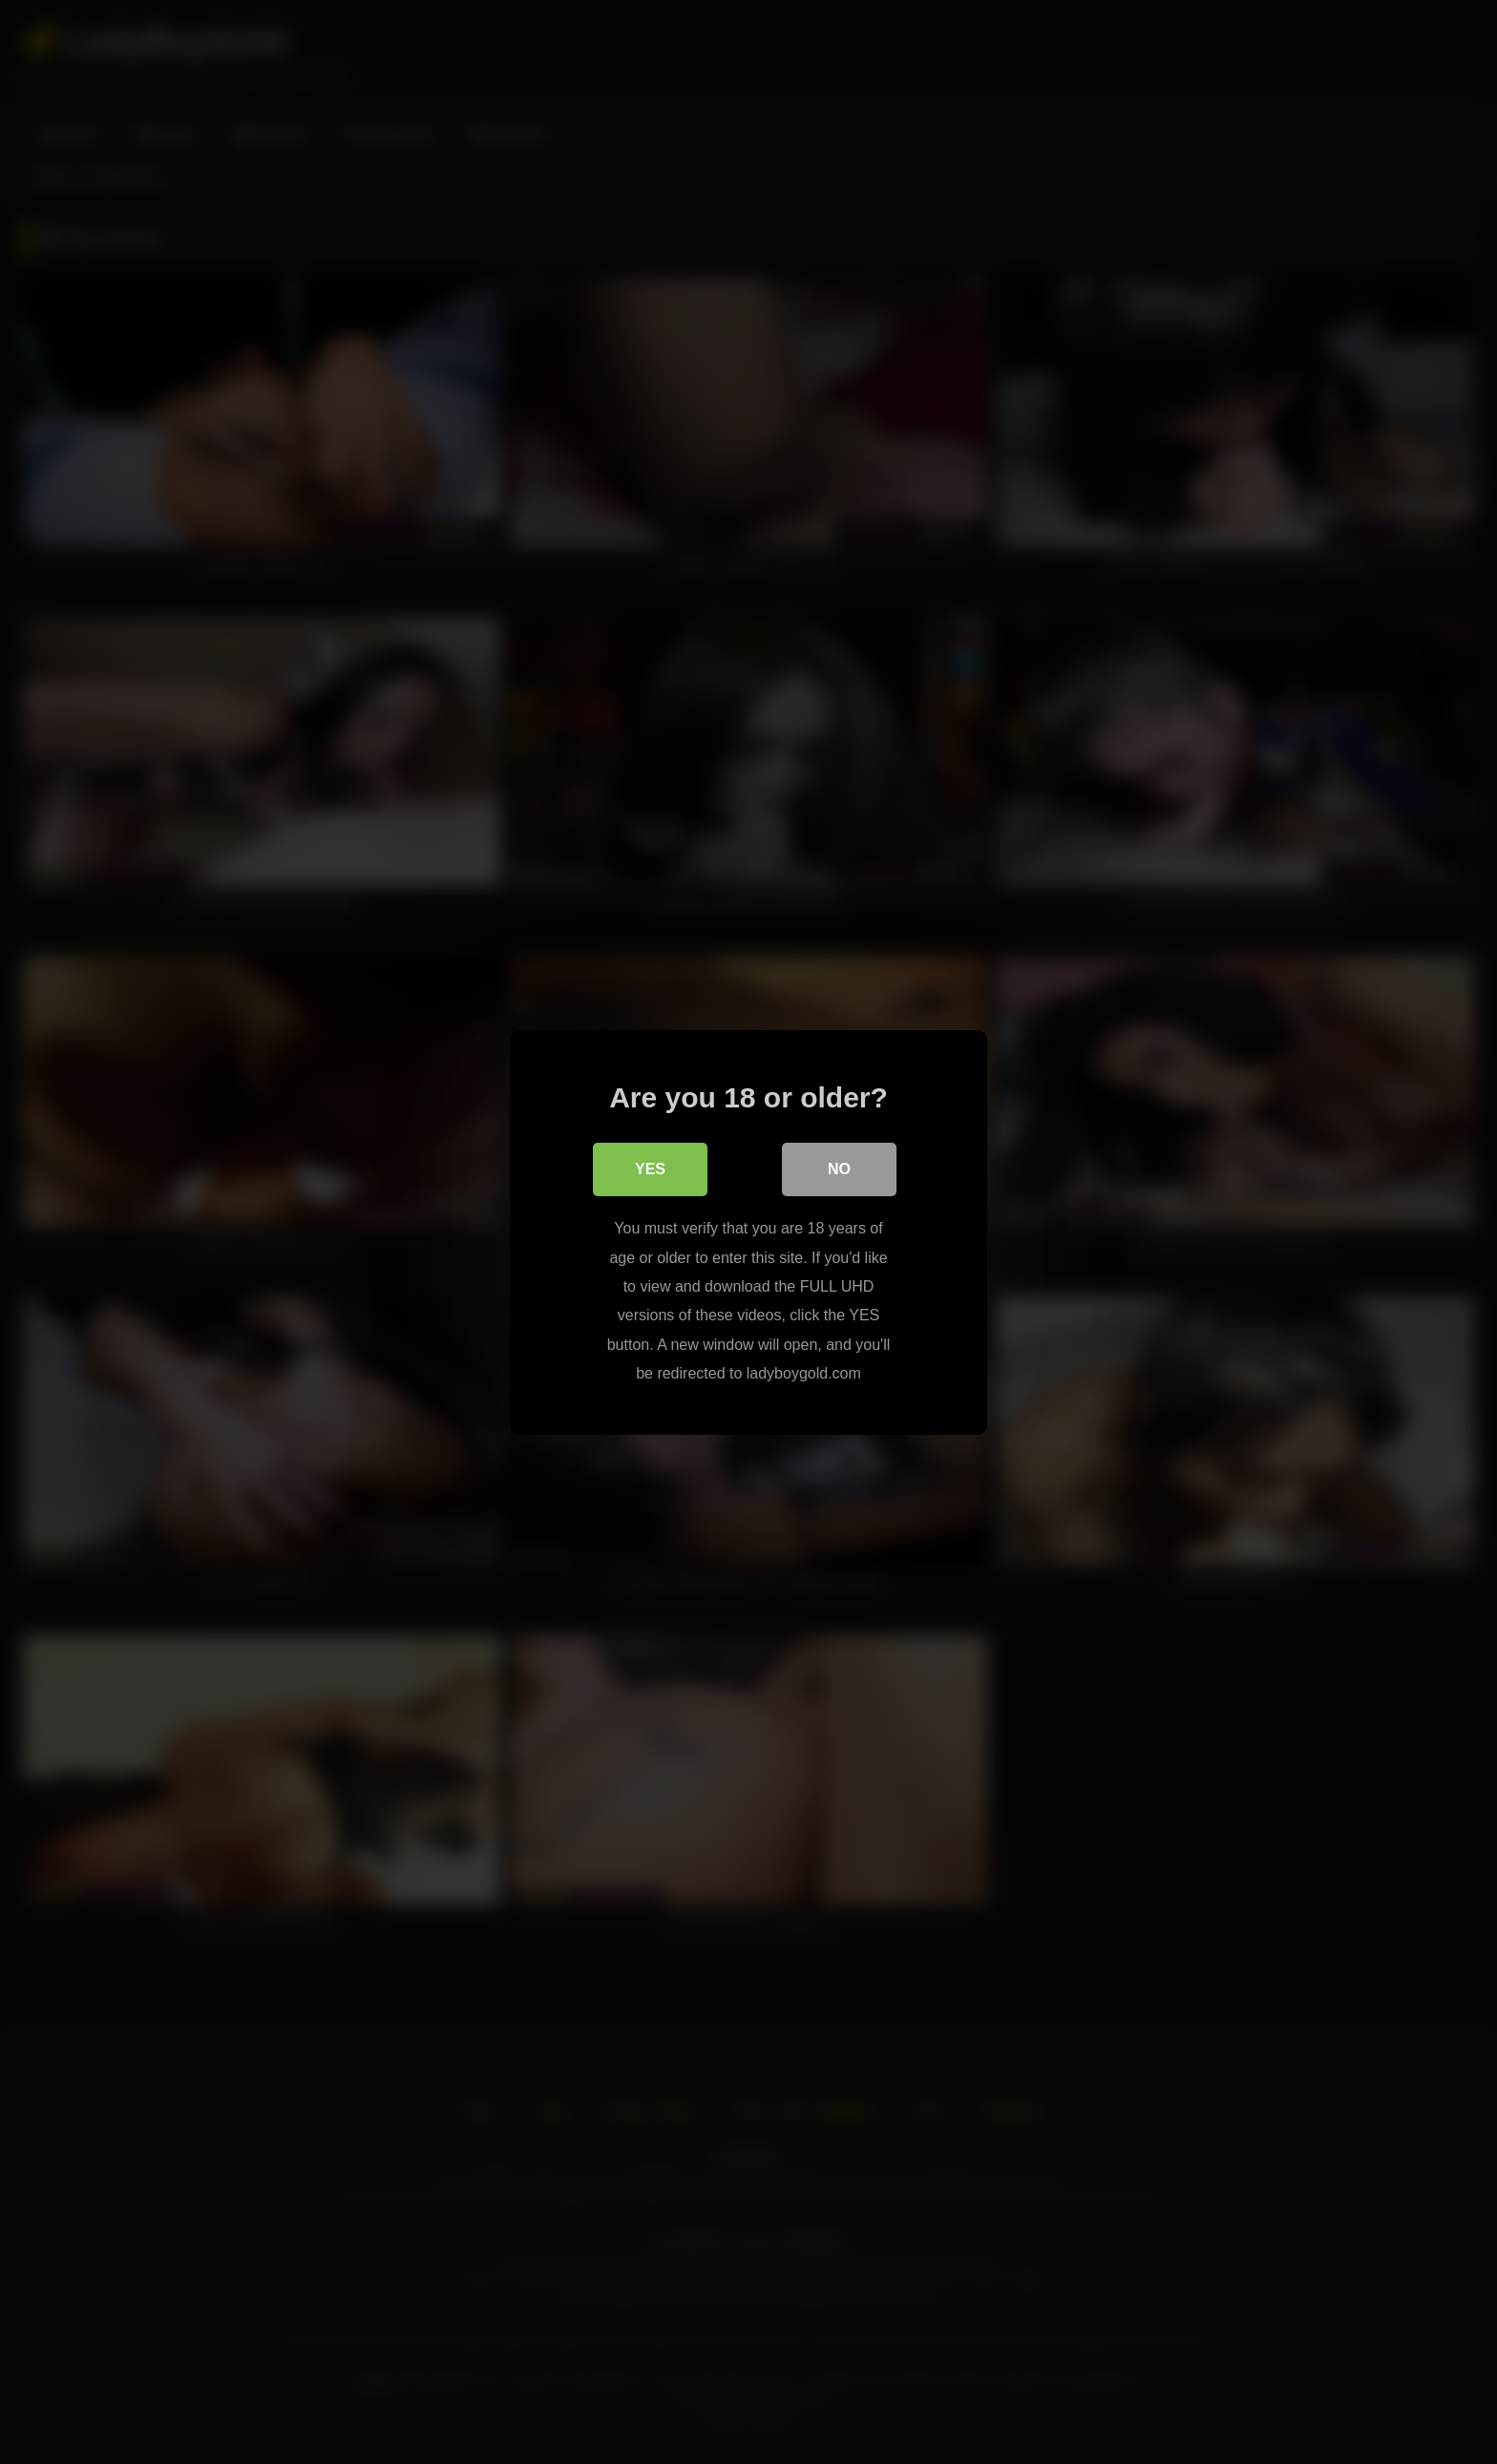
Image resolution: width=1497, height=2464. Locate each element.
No (839, 1169)
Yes (650, 1169)
